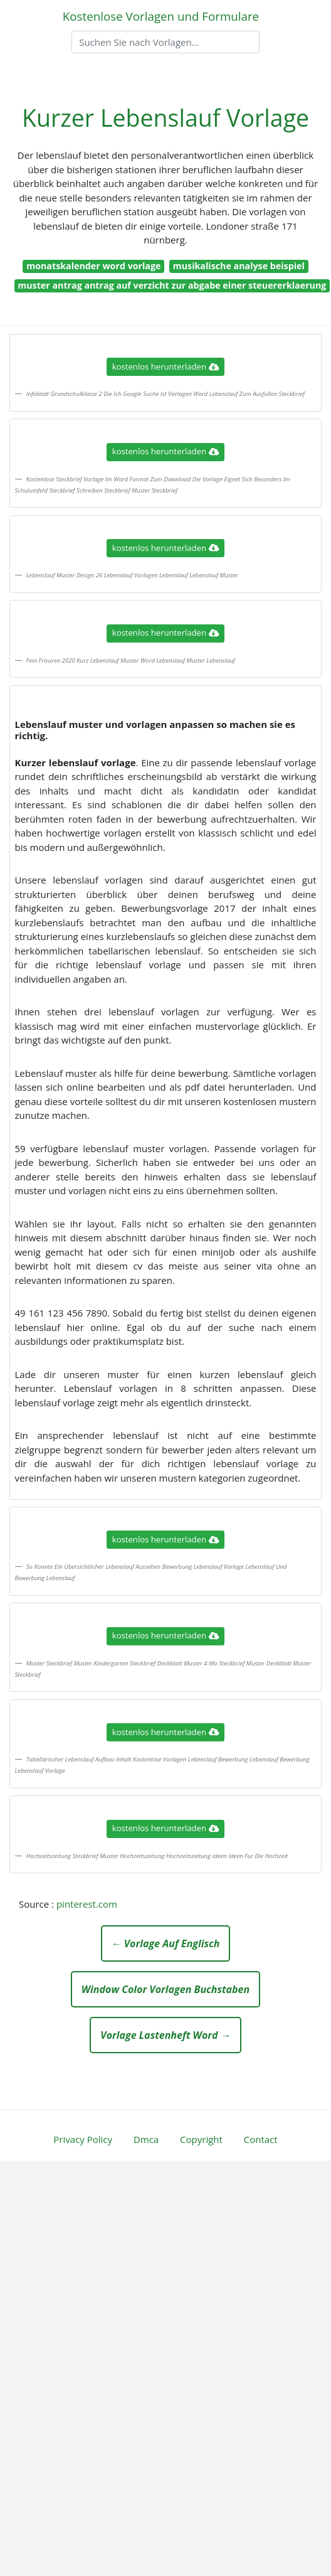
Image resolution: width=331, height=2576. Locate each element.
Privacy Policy (82, 2139)
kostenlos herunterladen (165, 366)
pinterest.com (86, 1904)
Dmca (146, 2139)
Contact (261, 2139)
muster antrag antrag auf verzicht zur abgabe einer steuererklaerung (172, 285)
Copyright (201, 2139)
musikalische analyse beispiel (239, 266)
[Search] (165, 42)
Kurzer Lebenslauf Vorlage (165, 118)
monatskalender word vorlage (93, 266)
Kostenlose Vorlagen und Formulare (161, 16)
